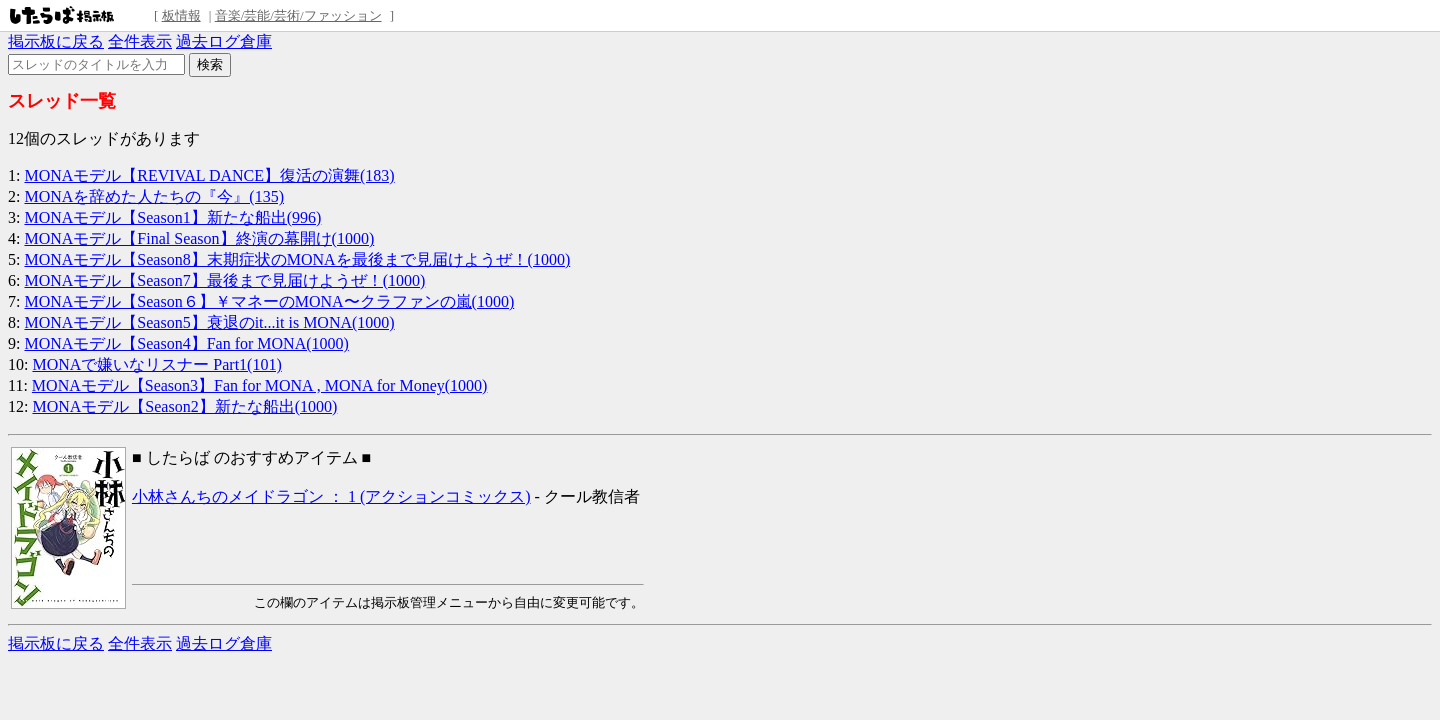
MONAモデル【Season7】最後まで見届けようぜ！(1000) (224, 280)
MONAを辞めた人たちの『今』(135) (154, 196)
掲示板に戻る (56, 41)
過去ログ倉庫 (224, 41)
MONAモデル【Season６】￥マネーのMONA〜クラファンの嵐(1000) (269, 301)
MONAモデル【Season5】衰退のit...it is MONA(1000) (209, 322)
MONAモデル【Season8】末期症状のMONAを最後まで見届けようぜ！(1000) (297, 259)
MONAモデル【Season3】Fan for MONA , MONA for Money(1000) (260, 385)
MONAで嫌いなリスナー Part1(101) (156, 364)
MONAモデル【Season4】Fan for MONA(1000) (186, 343)
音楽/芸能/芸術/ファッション (298, 15)
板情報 (181, 15)
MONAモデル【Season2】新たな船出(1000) (184, 406)
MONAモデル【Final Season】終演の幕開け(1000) (199, 238)
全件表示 (140, 41)
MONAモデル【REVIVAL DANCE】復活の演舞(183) (209, 175)
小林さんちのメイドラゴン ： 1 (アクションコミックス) (331, 496)
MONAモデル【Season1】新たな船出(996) (172, 217)
